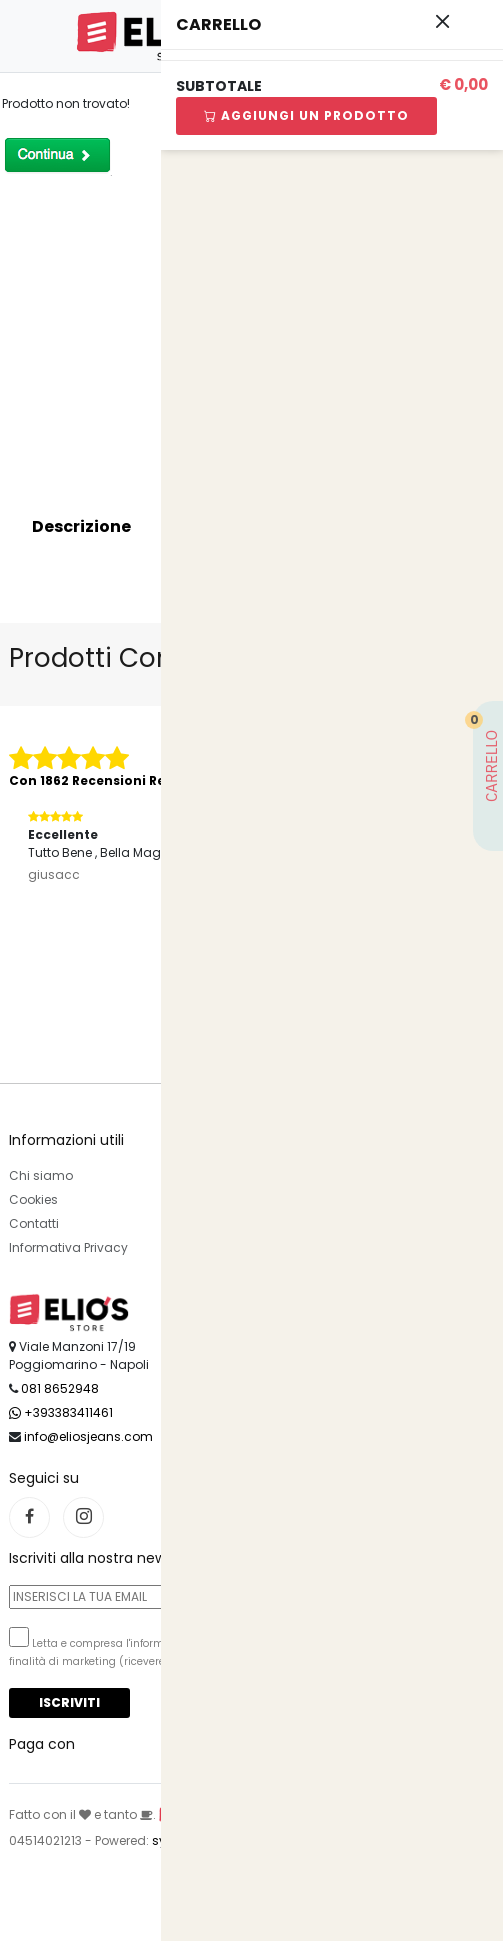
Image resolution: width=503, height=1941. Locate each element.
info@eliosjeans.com (88, 1436)
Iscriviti (69, 1702)
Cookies (33, 1199)
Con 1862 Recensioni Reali (95, 780)
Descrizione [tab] (81, 526)
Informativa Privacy (68, 1247)
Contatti (34, 1223)
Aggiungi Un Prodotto (296, 115)
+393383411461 (61, 1412)
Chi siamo (41, 1175)
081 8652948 (60, 1388)
